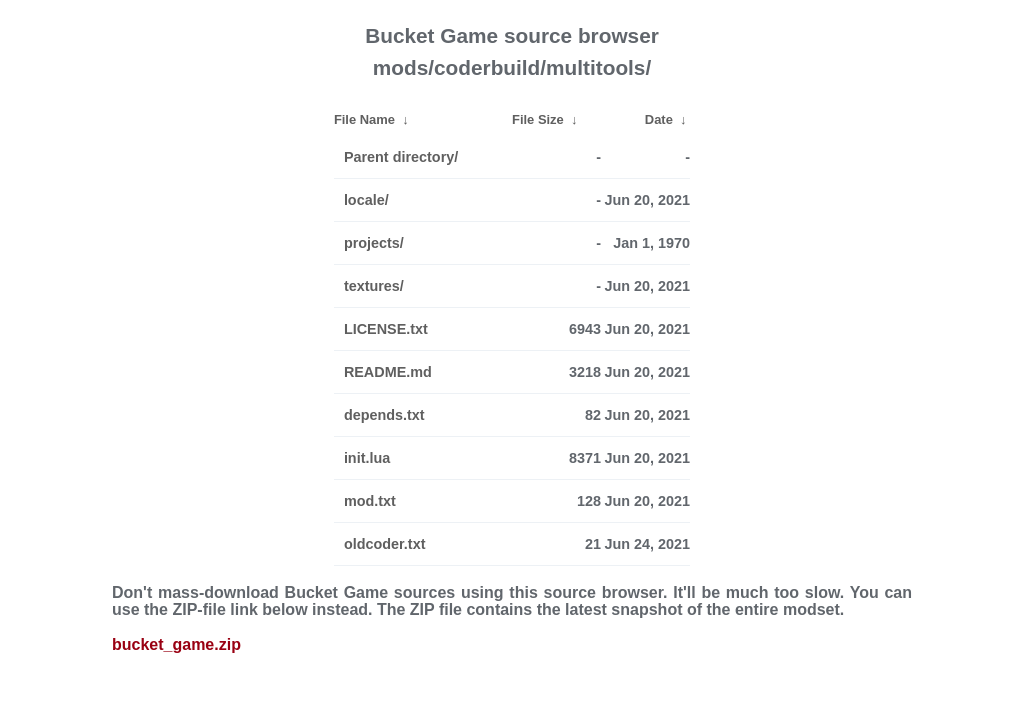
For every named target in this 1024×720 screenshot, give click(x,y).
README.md (388, 372)
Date (659, 119)
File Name (364, 119)
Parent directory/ (401, 157)
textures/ (374, 286)
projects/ (374, 243)
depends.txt (384, 415)
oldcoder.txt (385, 544)
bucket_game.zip (176, 644)
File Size (538, 119)
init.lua (367, 458)
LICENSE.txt (386, 329)
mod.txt (370, 501)
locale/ (366, 200)
